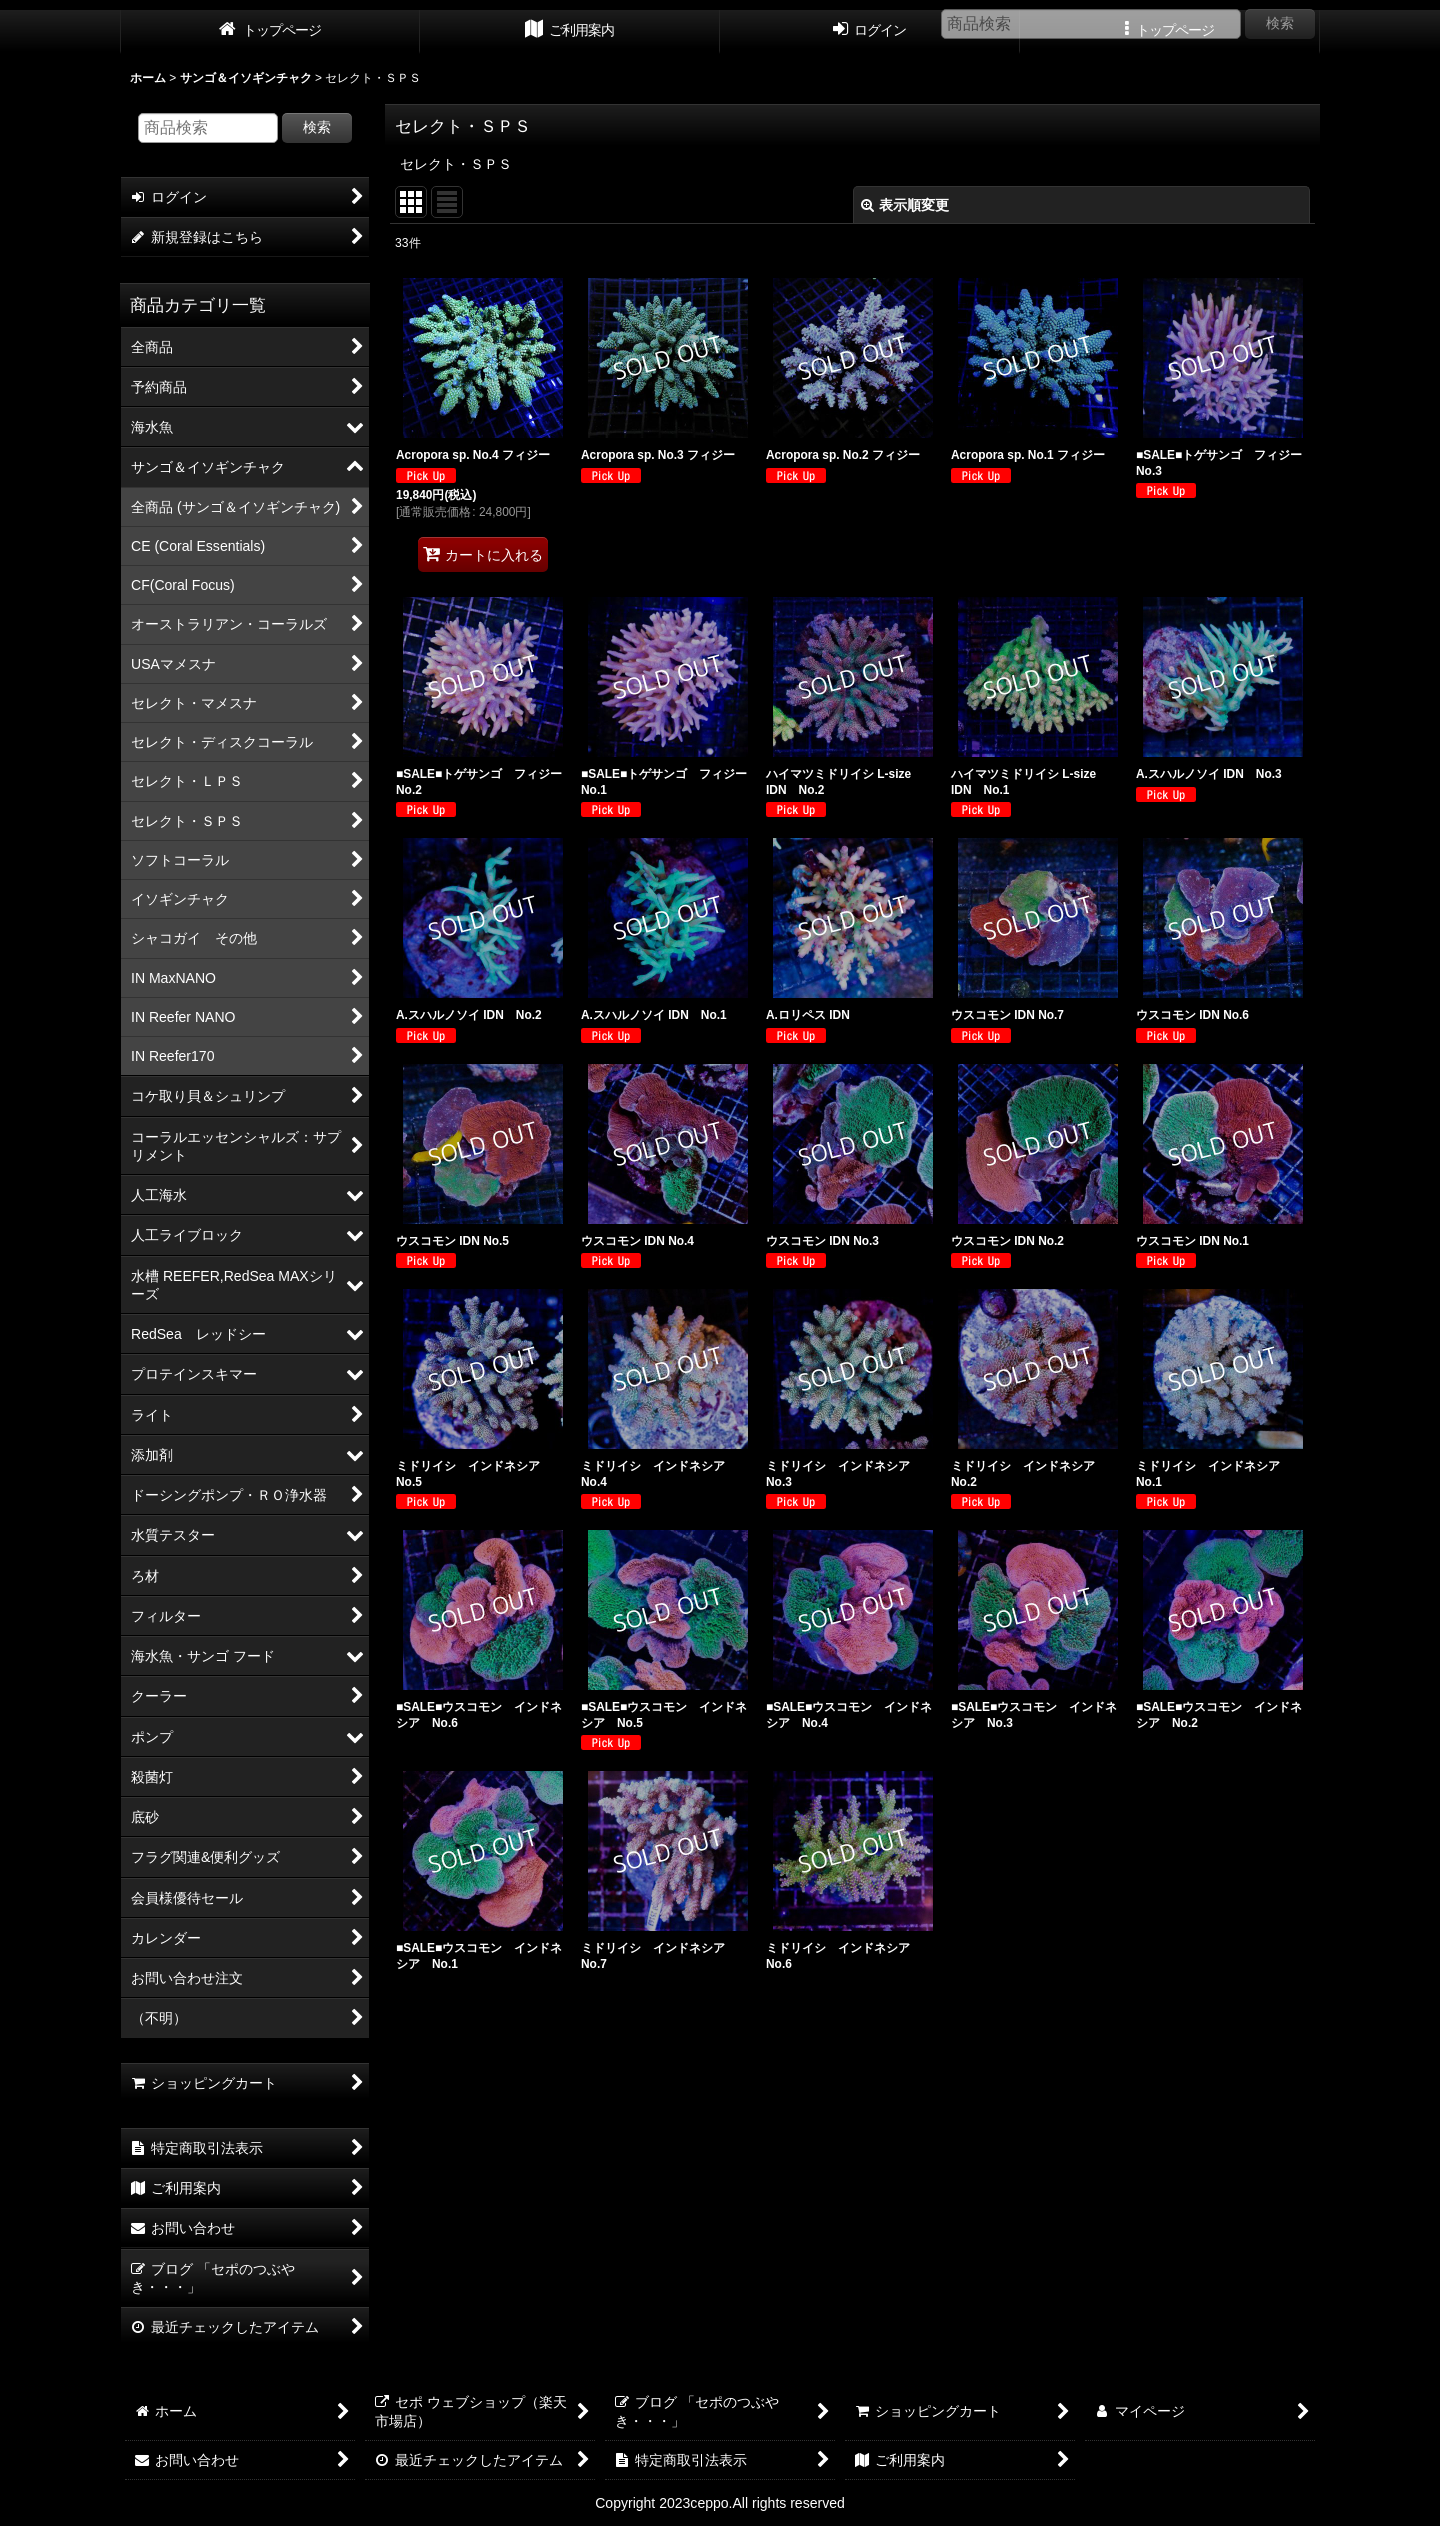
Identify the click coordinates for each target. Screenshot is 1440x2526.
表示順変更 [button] (905, 205)
